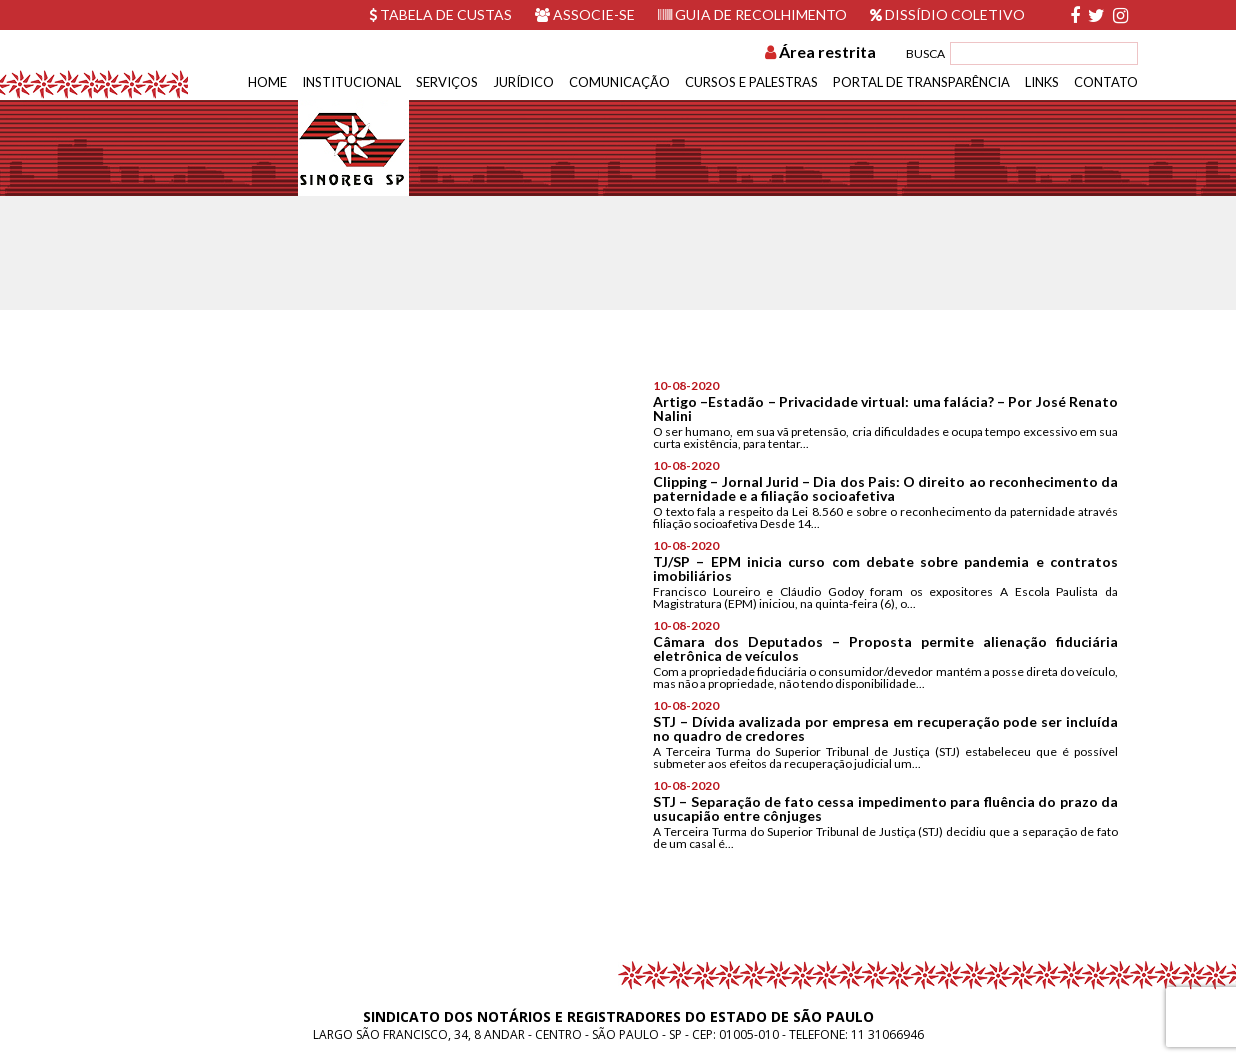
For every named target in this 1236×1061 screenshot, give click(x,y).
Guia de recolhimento (752, 14)
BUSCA (925, 53)
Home (267, 82)
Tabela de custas (440, 14)
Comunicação (619, 82)
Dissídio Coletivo (947, 14)
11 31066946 (887, 1034)
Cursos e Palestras (751, 82)
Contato (1106, 82)
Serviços (447, 82)
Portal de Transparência (921, 82)
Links (1042, 82)
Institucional (351, 82)
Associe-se (585, 14)
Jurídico (523, 82)
